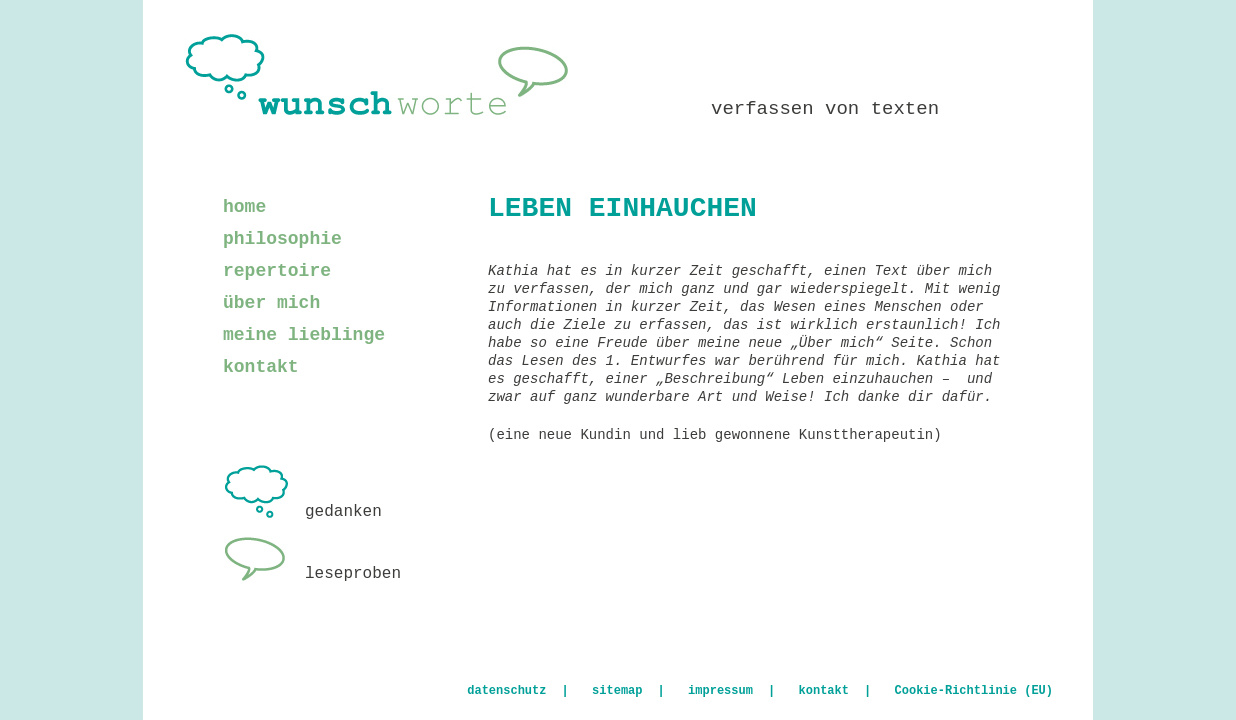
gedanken (302, 512)
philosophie (282, 239)
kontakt (261, 367)
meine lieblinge (304, 335)
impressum (720, 691)
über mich (271, 303)
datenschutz (506, 691)
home (244, 207)
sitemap (617, 691)
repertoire (277, 271)
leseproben (312, 574)
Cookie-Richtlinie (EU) (974, 691)
